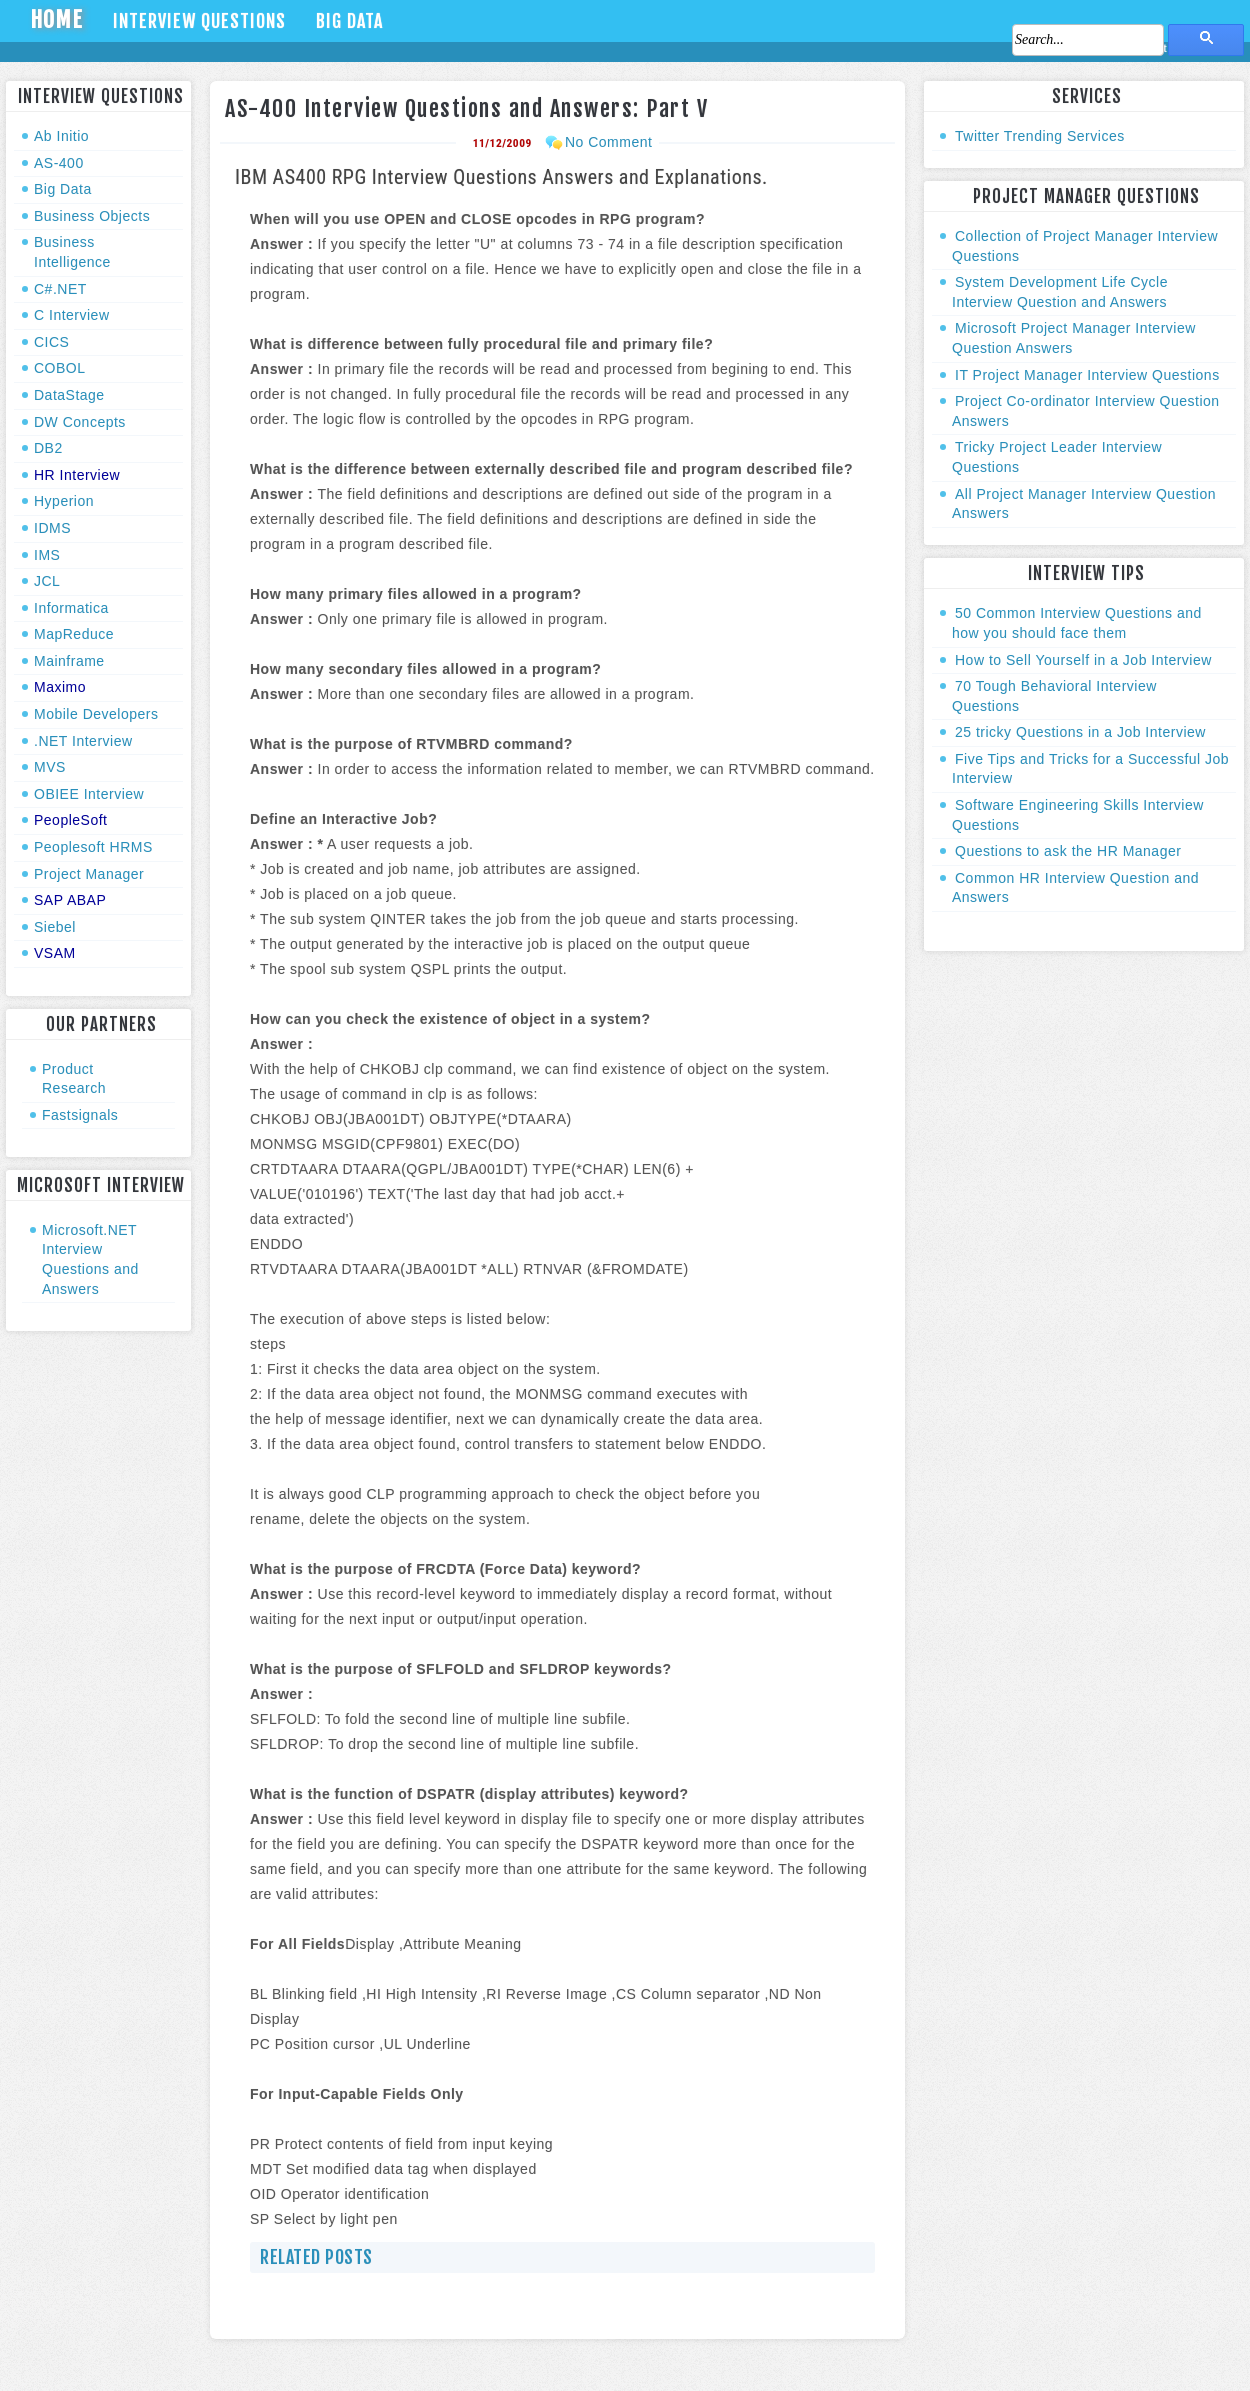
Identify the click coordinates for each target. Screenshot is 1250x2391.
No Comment (608, 142)
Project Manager (89, 874)
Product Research (74, 1079)
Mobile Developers (96, 714)
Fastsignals (80, 1115)
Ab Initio (61, 136)
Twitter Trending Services (1040, 136)
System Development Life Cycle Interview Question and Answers (1060, 292)
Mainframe (69, 661)
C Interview (72, 315)
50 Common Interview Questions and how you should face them (1077, 623)
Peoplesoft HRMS (93, 847)
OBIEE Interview (89, 794)
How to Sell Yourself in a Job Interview (1083, 660)
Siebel (55, 927)
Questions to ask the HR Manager (1068, 851)
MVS (50, 767)
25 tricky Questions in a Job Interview (1080, 732)
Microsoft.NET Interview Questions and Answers (90, 1259)
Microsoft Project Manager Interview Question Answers (1074, 338)
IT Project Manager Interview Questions (1087, 375)
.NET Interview (83, 741)
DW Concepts (80, 422)
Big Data (349, 21)
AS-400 (59, 163)
